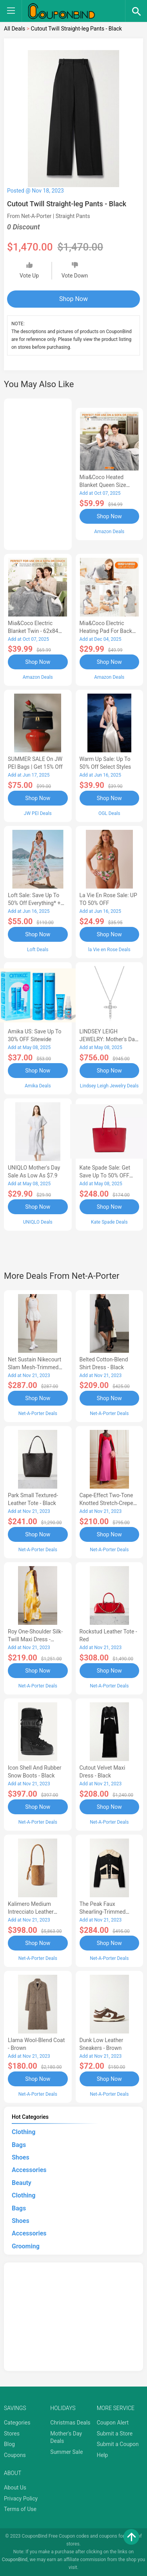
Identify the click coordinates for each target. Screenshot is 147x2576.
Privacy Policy (21, 2498)
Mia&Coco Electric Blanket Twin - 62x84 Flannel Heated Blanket (36, 631)
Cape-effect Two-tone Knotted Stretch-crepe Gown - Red (106, 1503)
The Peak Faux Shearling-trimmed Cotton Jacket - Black (105, 1912)
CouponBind (14, 2559)
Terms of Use (20, 2509)
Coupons (15, 2455)
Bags (19, 2145)
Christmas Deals (70, 2422)
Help (102, 2455)
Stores (12, 2433)
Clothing (23, 2132)
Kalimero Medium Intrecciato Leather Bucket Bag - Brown (31, 1912)
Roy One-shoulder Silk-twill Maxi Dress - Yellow (35, 1639)
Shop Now (73, 299)
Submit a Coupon (118, 2444)
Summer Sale (66, 2452)
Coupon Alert (113, 2422)
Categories (17, 2422)
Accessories (29, 2170)
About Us (15, 2487)
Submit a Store (115, 2433)
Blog (9, 2444)
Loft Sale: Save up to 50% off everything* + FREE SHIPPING (34, 903)
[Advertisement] (38, 472)
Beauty (21, 2183)
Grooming (26, 2246)
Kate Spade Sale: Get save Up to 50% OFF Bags (105, 1175)
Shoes (20, 2157)
